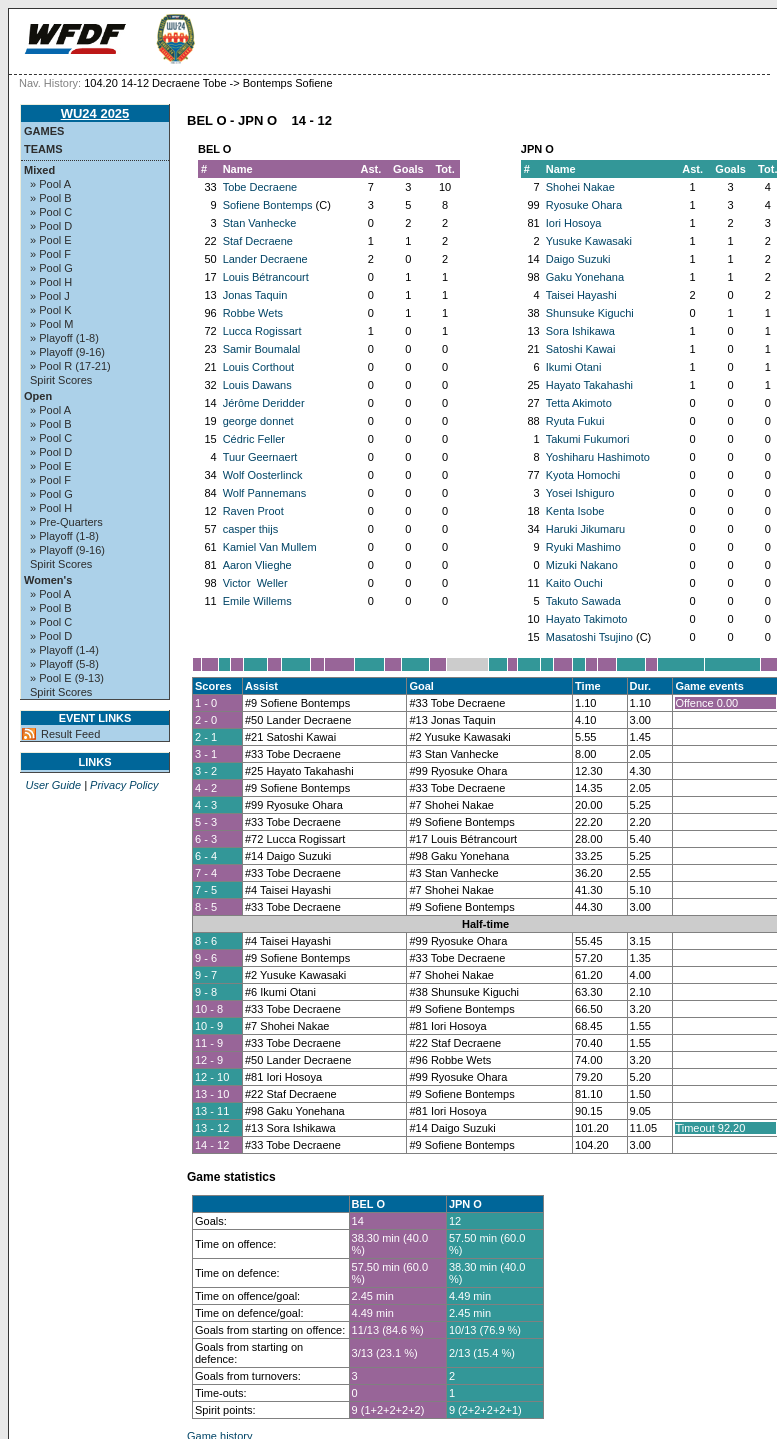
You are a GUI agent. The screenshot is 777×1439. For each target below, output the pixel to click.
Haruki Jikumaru (585, 529)
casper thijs (251, 529)
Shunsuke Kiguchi (590, 313)
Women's (48, 580)
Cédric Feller (254, 439)
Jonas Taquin (255, 295)
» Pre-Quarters (66, 522)
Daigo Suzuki (578, 259)
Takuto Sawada (583, 601)
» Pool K (51, 310)
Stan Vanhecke (260, 223)
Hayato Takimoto (587, 619)
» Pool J (50, 296)
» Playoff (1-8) (64, 338)
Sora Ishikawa (580, 331)
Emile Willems (257, 601)
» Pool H (51, 282)
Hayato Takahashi (589, 385)
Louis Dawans (257, 385)
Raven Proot (253, 511)
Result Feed (70, 734)
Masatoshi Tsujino (589, 637)
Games (44, 131)
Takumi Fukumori (588, 439)
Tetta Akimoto (579, 403)
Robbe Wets (253, 313)
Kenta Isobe (575, 511)
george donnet (258, 421)
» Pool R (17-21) (70, 366)
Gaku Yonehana (585, 277)
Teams (43, 149)
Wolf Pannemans (265, 493)
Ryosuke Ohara (584, 205)
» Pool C (51, 212)
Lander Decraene (265, 259)
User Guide (53, 785)
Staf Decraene (258, 241)
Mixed (39, 170)
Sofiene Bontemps (268, 205)
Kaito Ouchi (574, 583)
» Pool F (50, 254)
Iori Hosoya (574, 223)
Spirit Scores (61, 380)
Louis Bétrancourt (266, 277)
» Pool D (51, 226)
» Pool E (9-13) (67, 678)
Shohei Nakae (580, 187)
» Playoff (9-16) (67, 352)
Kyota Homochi (583, 475)
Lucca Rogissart (262, 331)
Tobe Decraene (260, 187)
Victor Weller (255, 583)
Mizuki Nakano (582, 565)
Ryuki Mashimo (583, 547)
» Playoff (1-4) (64, 650)
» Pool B (51, 198)
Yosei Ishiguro (580, 493)
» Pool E (51, 240)
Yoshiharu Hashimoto (598, 457)
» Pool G (51, 268)
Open (38, 396)
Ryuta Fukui (575, 421)
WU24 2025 (95, 113)
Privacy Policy (124, 785)
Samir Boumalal (262, 349)
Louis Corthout (259, 367)
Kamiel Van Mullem (270, 547)
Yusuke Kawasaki (589, 241)
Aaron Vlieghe (257, 565)
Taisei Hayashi (581, 295)
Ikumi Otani (574, 367)
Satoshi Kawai (581, 349)
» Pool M (51, 324)
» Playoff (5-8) (64, 664)
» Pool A (50, 184)
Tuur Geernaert (260, 457)
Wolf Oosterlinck (263, 475)
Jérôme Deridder (264, 403)
